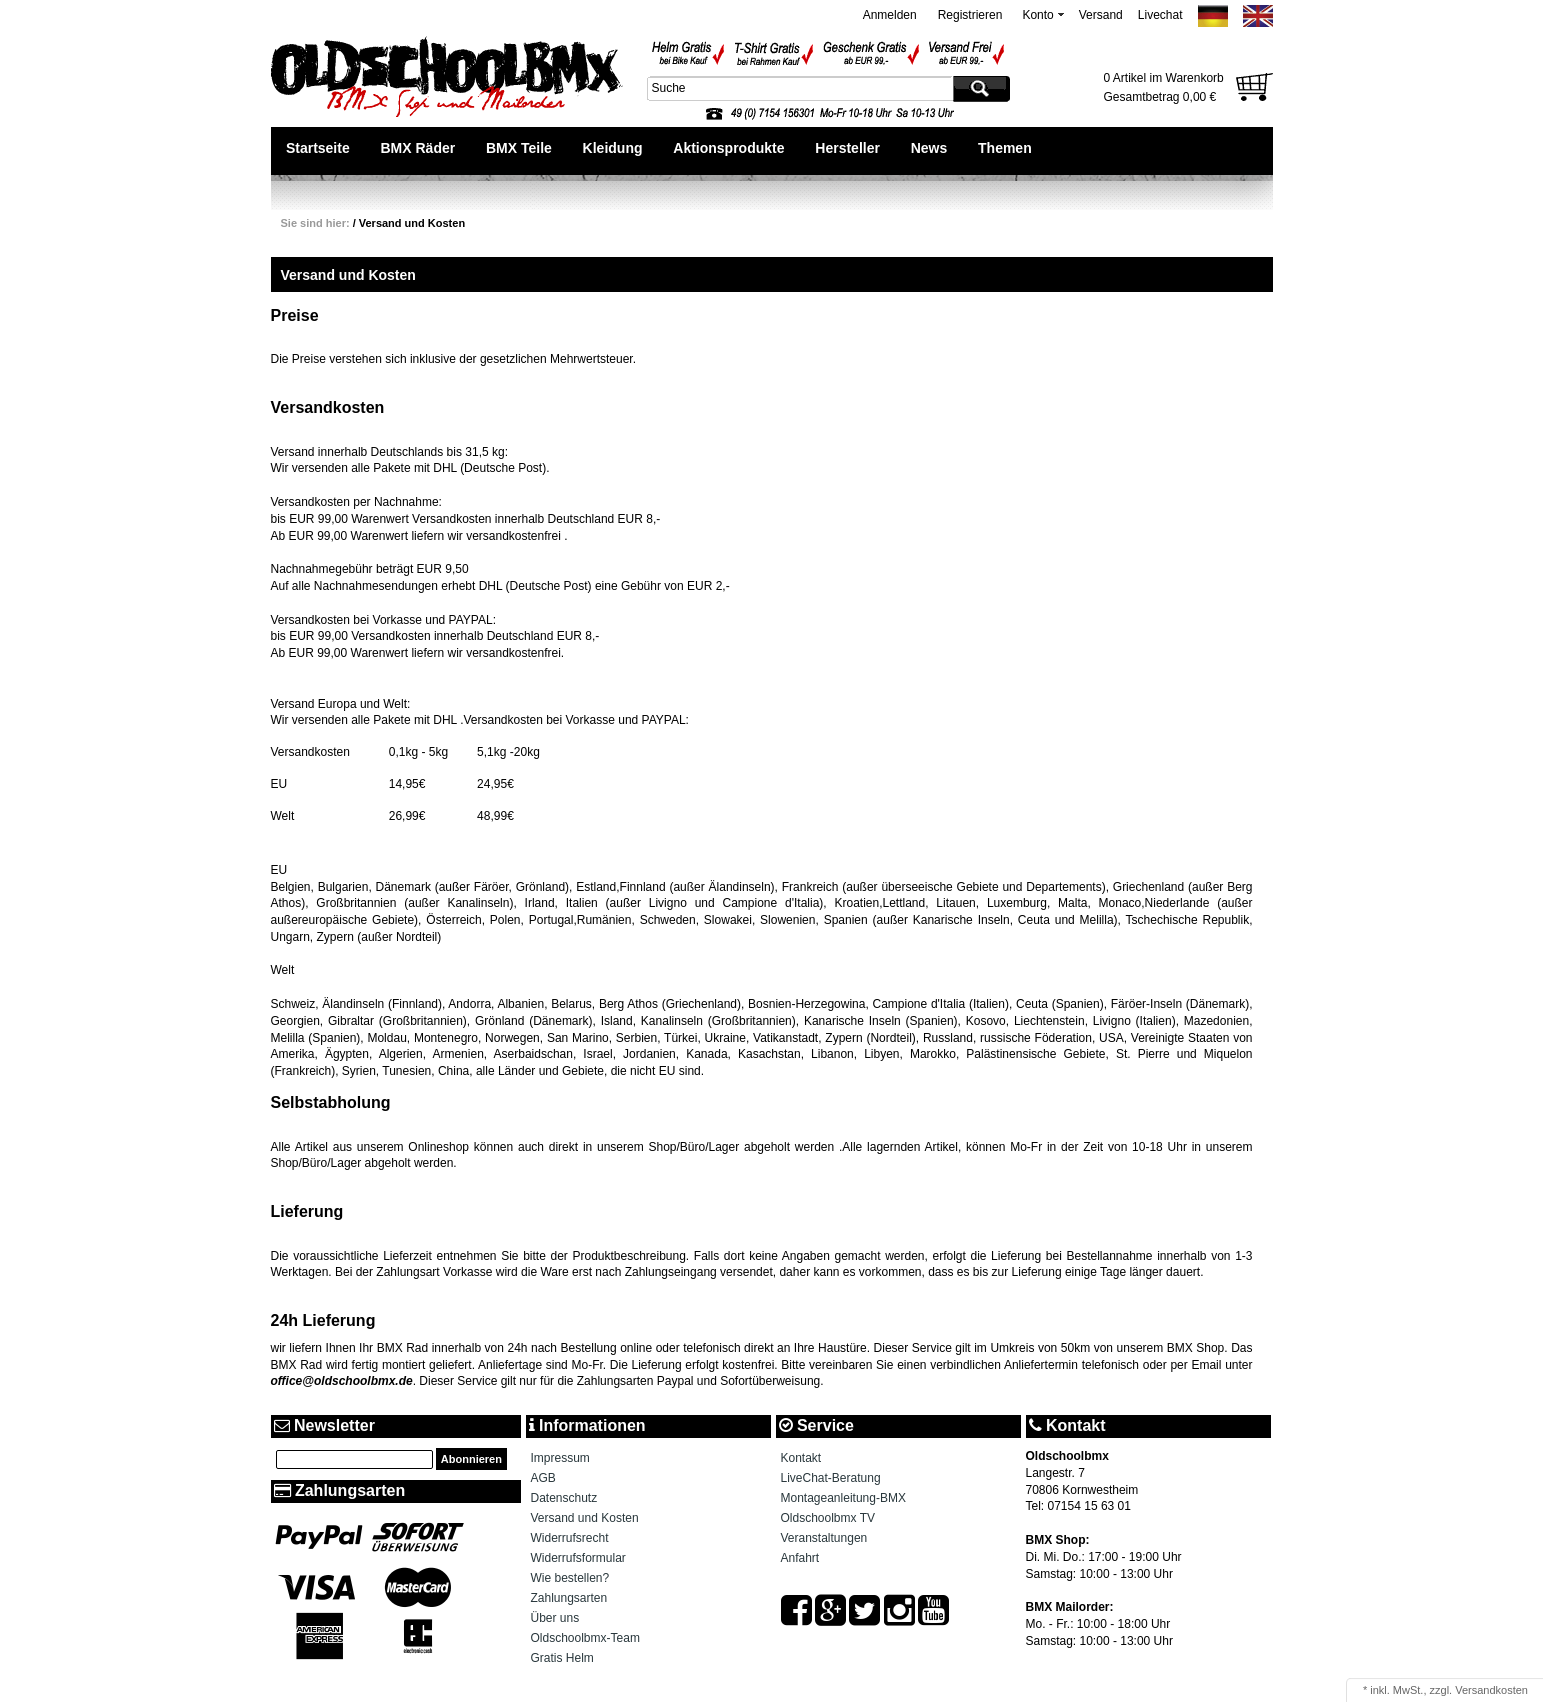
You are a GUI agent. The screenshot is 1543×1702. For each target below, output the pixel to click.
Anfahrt (800, 1558)
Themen (1005, 148)
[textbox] (798, 88)
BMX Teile (519, 148)
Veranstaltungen (824, 1538)
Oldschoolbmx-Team (585, 1638)
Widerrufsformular (578, 1558)
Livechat (1160, 15)
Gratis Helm (562, 1658)
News (929, 148)
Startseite (318, 148)
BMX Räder (417, 148)
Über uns (555, 1618)
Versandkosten (1491, 1690)
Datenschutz (564, 1498)
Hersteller (847, 148)
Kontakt (801, 1458)
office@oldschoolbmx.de (342, 1381)
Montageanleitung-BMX (843, 1498)
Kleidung (613, 148)
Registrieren (970, 15)
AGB (543, 1478)
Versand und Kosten (412, 223)
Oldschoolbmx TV (828, 1518)
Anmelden (890, 15)
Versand (1101, 15)
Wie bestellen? (570, 1578)
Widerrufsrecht (570, 1538)
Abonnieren (471, 1459)
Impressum (560, 1458)
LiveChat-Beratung (831, 1478)
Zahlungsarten (569, 1598)
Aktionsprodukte (728, 148)
